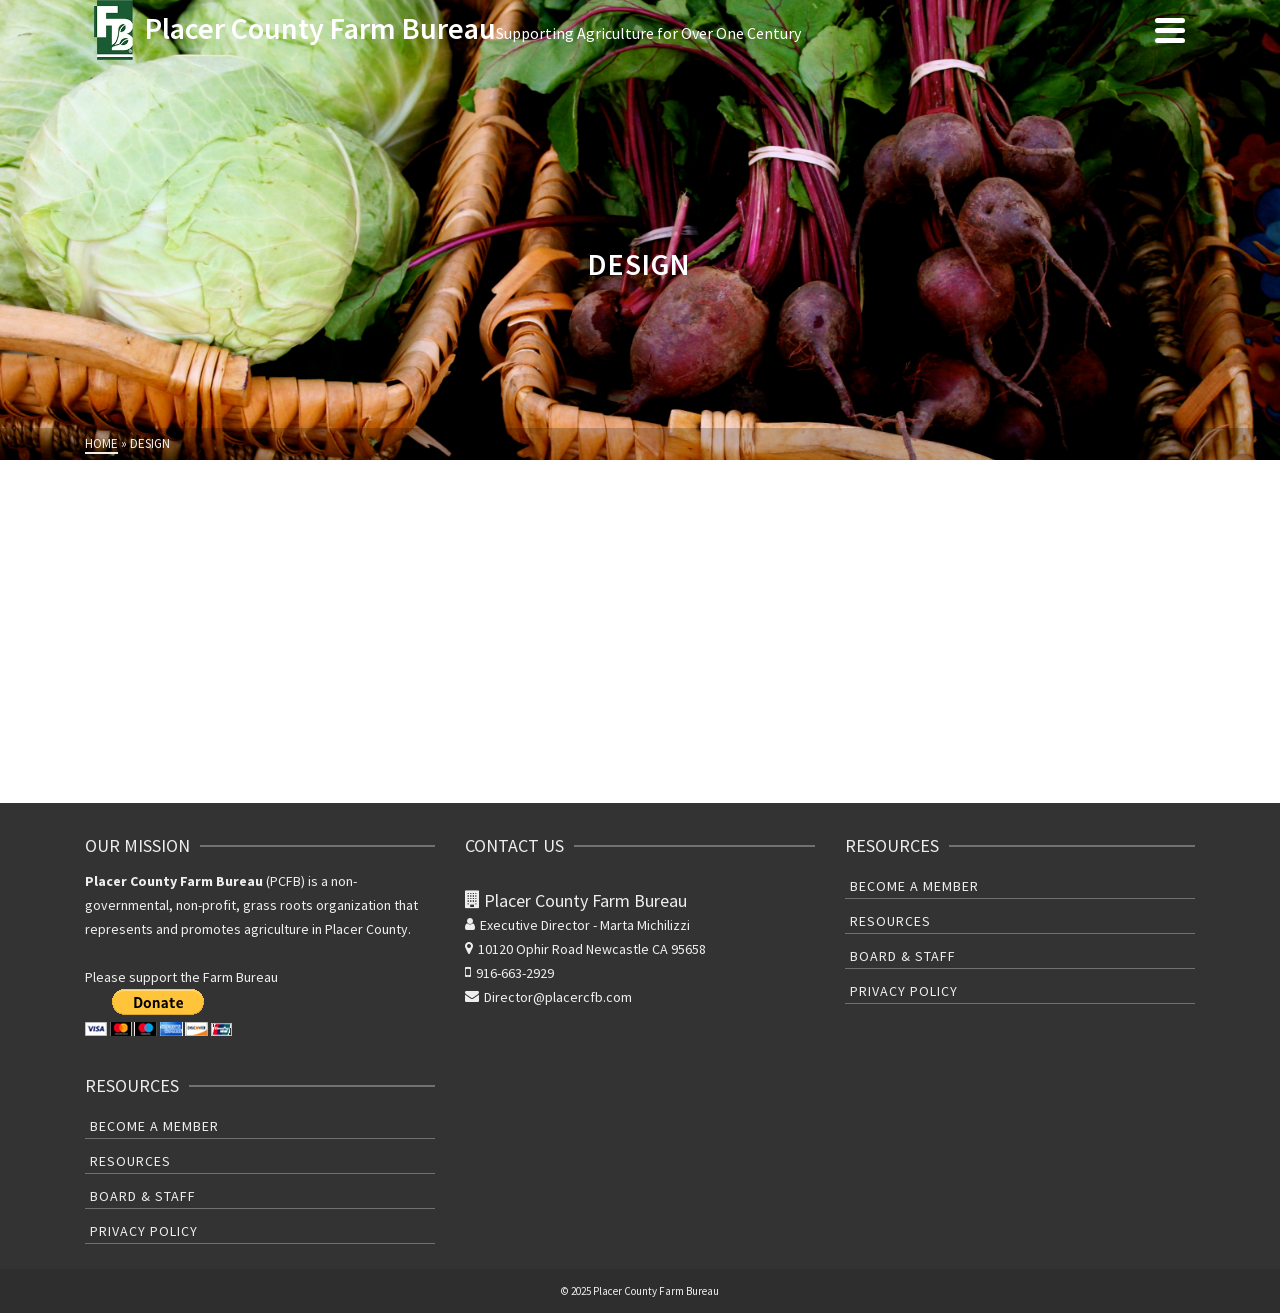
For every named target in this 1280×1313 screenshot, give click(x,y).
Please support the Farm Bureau (181, 977)
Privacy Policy (144, 1231)
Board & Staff (143, 1196)
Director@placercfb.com (548, 997)
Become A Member (154, 1126)
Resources (130, 1161)
